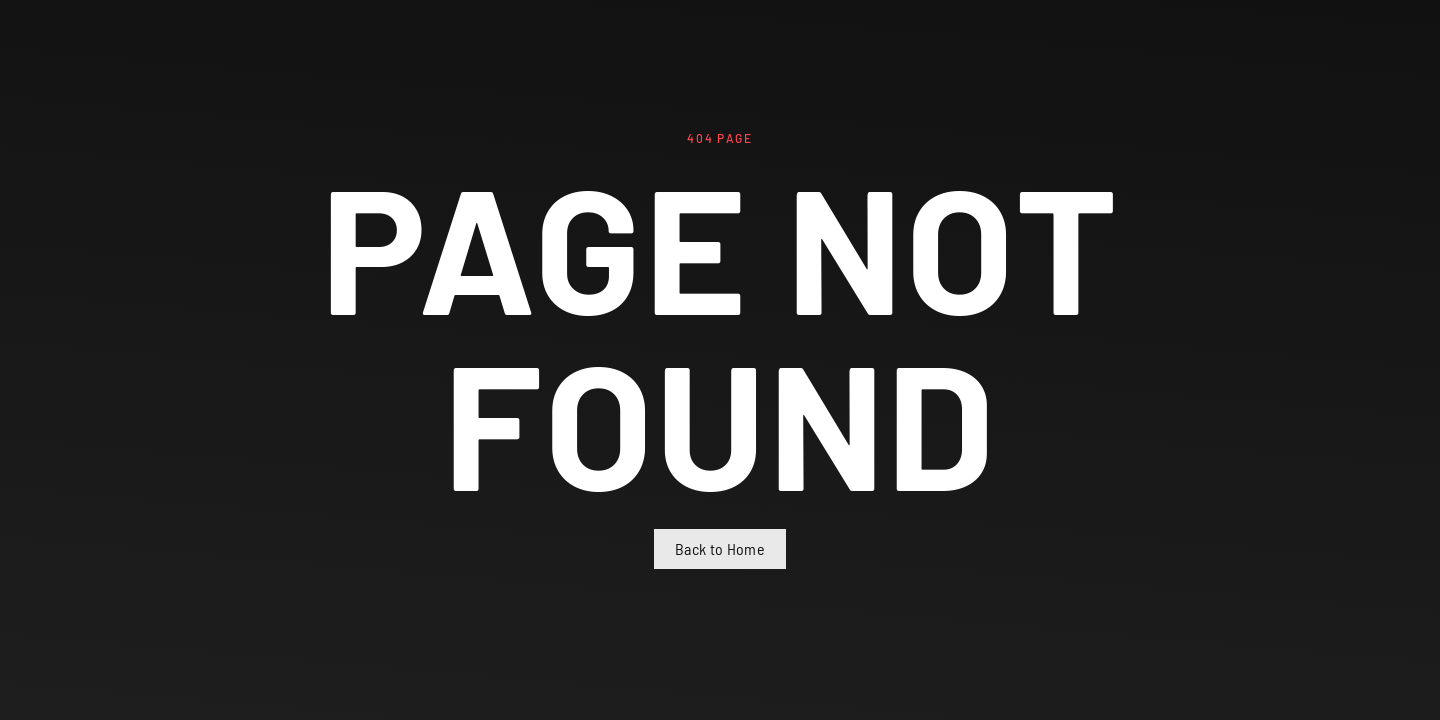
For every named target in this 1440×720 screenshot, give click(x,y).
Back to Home (720, 548)
